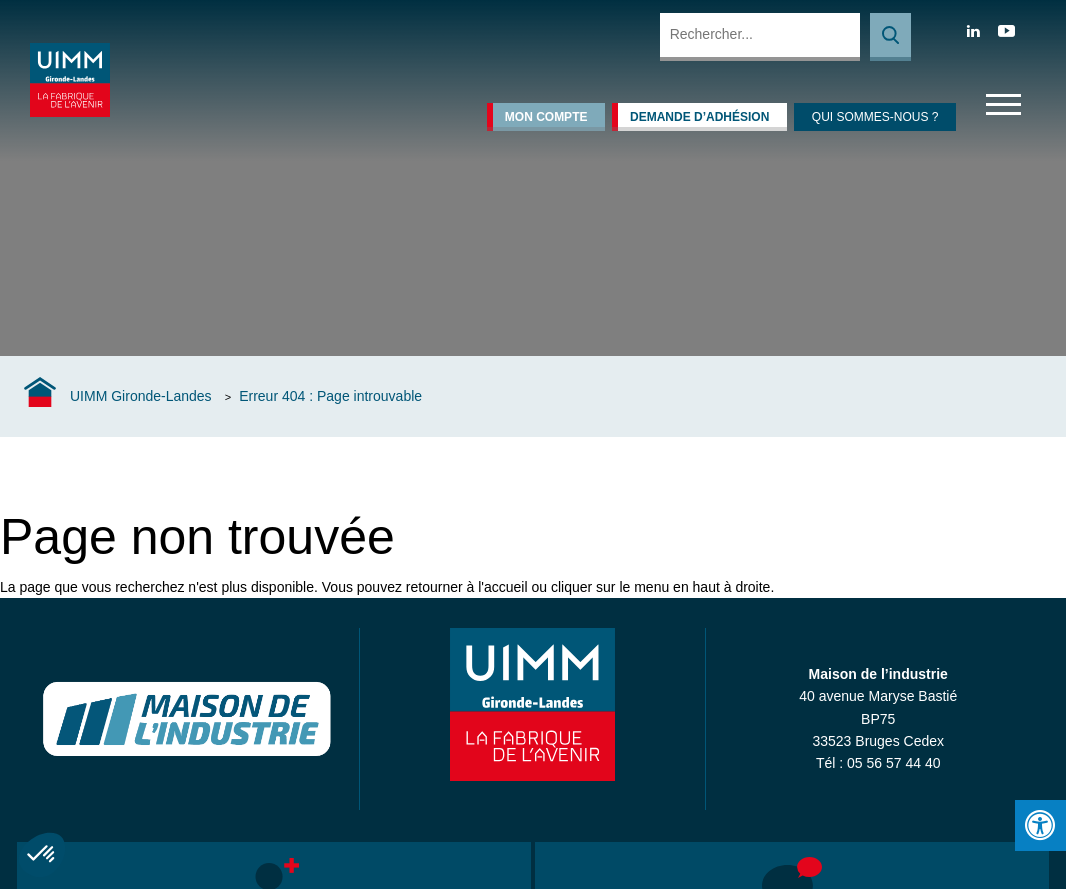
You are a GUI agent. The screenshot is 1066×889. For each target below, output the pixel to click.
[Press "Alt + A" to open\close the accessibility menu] (1040, 825)
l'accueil (502, 587)
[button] (42, 855)
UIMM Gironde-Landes (141, 396)
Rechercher (890, 37)
